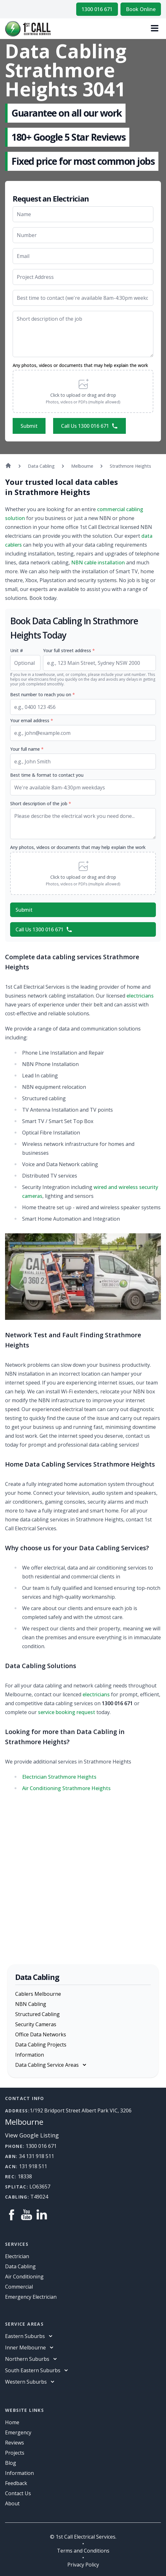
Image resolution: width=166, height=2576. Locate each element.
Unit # (16, 650)
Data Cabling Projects (40, 2044)
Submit (29, 425)
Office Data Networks (40, 2034)
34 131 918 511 (36, 2156)
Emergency (18, 2432)
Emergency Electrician (31, 2296)
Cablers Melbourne (38, 1993)
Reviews (14, 2442)
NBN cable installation (98, 562)
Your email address (31, 720)
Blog (10, 2462)
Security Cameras (35, 2024)
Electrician (17, 2256)
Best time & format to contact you (46, 775)
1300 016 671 (97, 9)
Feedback (16, 2483)
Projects (14, 2452)
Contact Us (18, 2493)
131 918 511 (33, 2166)
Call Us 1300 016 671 (89, 425)
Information (29, 2054)
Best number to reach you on (42, 694)
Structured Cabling (37, 2014)
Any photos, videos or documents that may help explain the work (80, 365)
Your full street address (69, 650)
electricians (140, 995)
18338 (25, 2176)
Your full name (27, 749)
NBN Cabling (30, 2004)
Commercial (19, 2286)
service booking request (66, 1712)
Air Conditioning (24, 2276)
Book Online (141, 9)
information (19, 2473)
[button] (83, 391)
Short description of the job (40, 803)
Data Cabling (20, 2266)
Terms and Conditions (83, 2550)
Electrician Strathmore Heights (59, 1776)
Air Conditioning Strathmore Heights (66, 1788)
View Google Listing (32, 2135)
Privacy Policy (83, 2564)
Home (12, 2422)
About (12, 2503)
